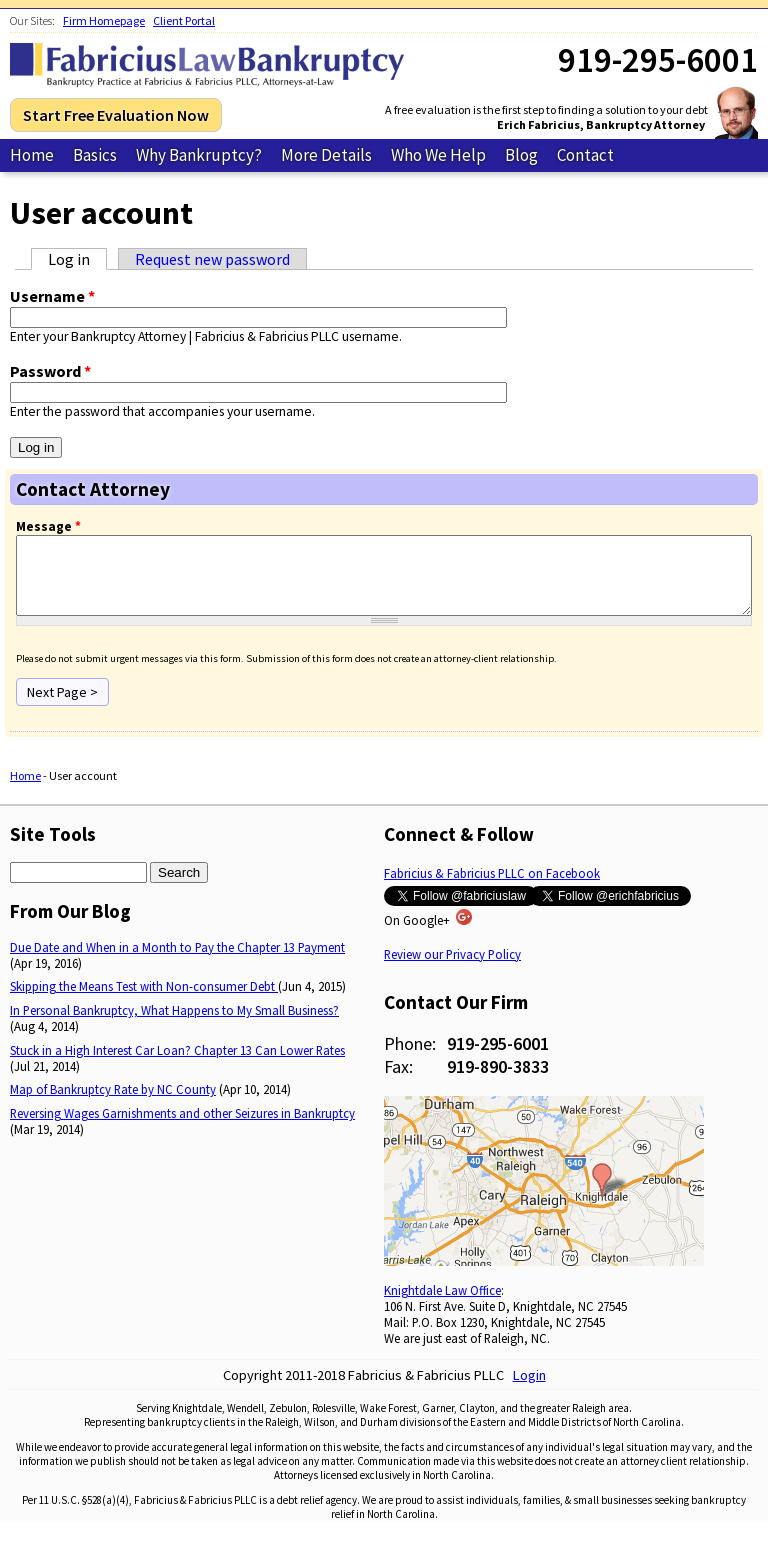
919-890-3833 (498, 1081)
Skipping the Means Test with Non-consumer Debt (144, 1001)
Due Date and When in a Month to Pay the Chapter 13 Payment (177, 962)
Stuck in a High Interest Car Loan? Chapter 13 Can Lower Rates (177, 1065)
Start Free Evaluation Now (116, 115)
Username (52, 296)
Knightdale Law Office (442, 1305)
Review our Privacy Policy (452, 969)
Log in (77, 259)
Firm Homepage (104, 20)
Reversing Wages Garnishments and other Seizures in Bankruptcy (182, 1128)
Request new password (212, 259)
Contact (585, 155)
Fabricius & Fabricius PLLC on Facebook (492, 888)
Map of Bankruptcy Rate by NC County (113, 1104)
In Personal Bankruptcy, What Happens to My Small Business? (174, 1025)
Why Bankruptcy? (199, 155)
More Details (326, 155)
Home (32, 155)
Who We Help (438, 155)
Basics (95, 155)
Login (529, 1390)
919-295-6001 (498, 1058)
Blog (521, 155)
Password (50, 371)
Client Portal (184, 20)
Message (48, 526)
